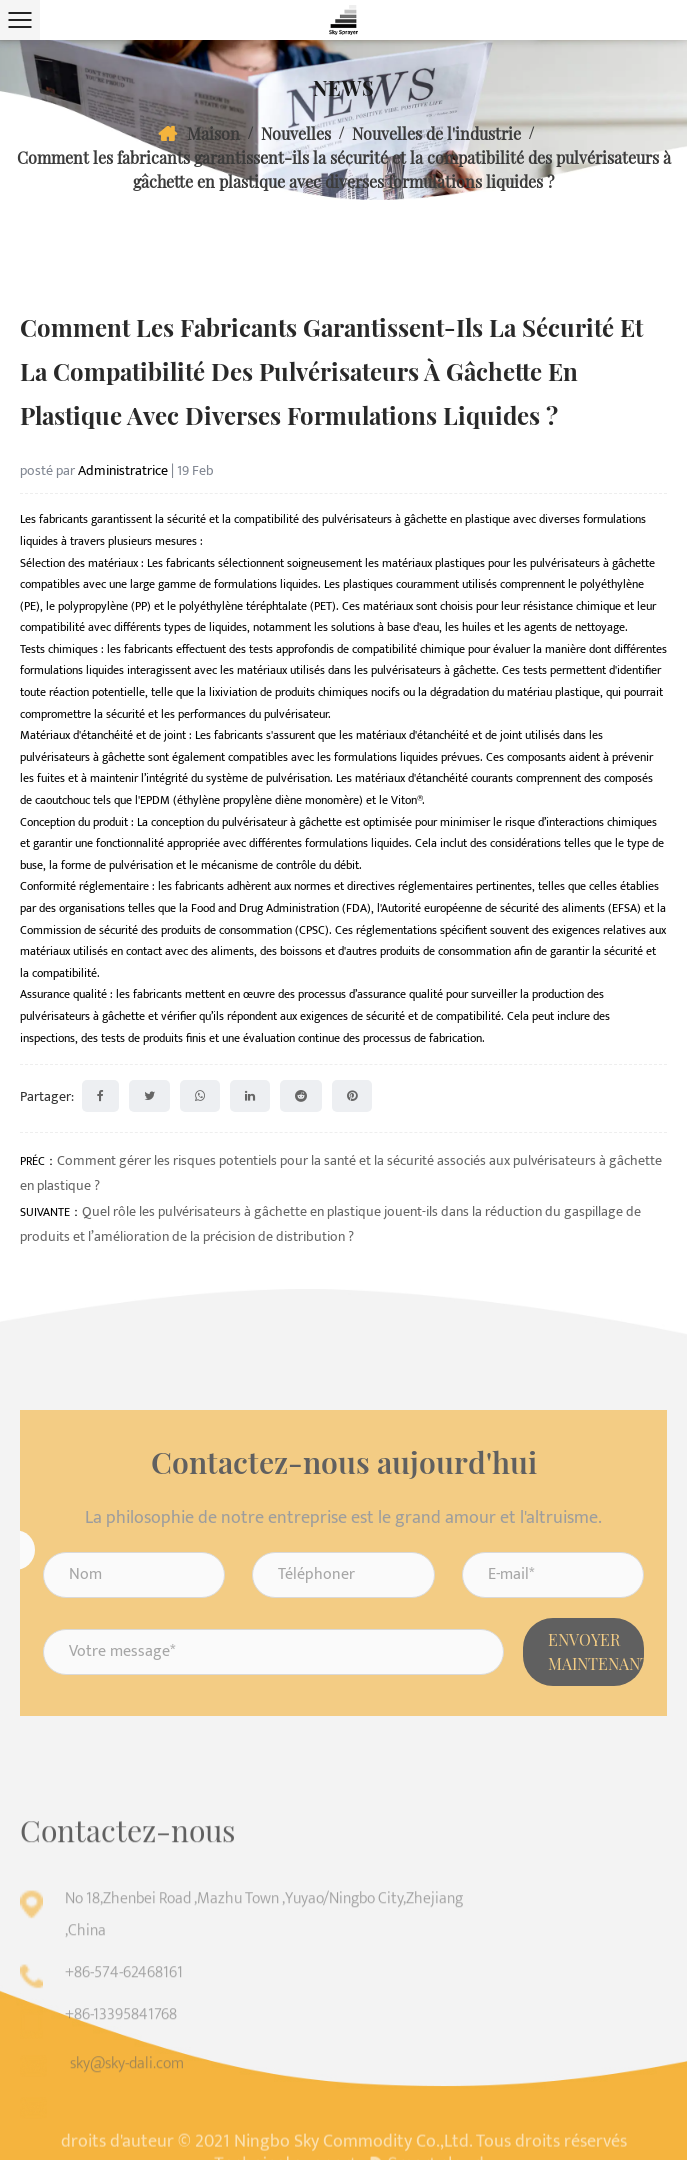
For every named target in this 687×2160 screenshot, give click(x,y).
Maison (213, 133)
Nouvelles (296, 133)
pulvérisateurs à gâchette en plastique (417, 519)
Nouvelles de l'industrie (436, 133)
